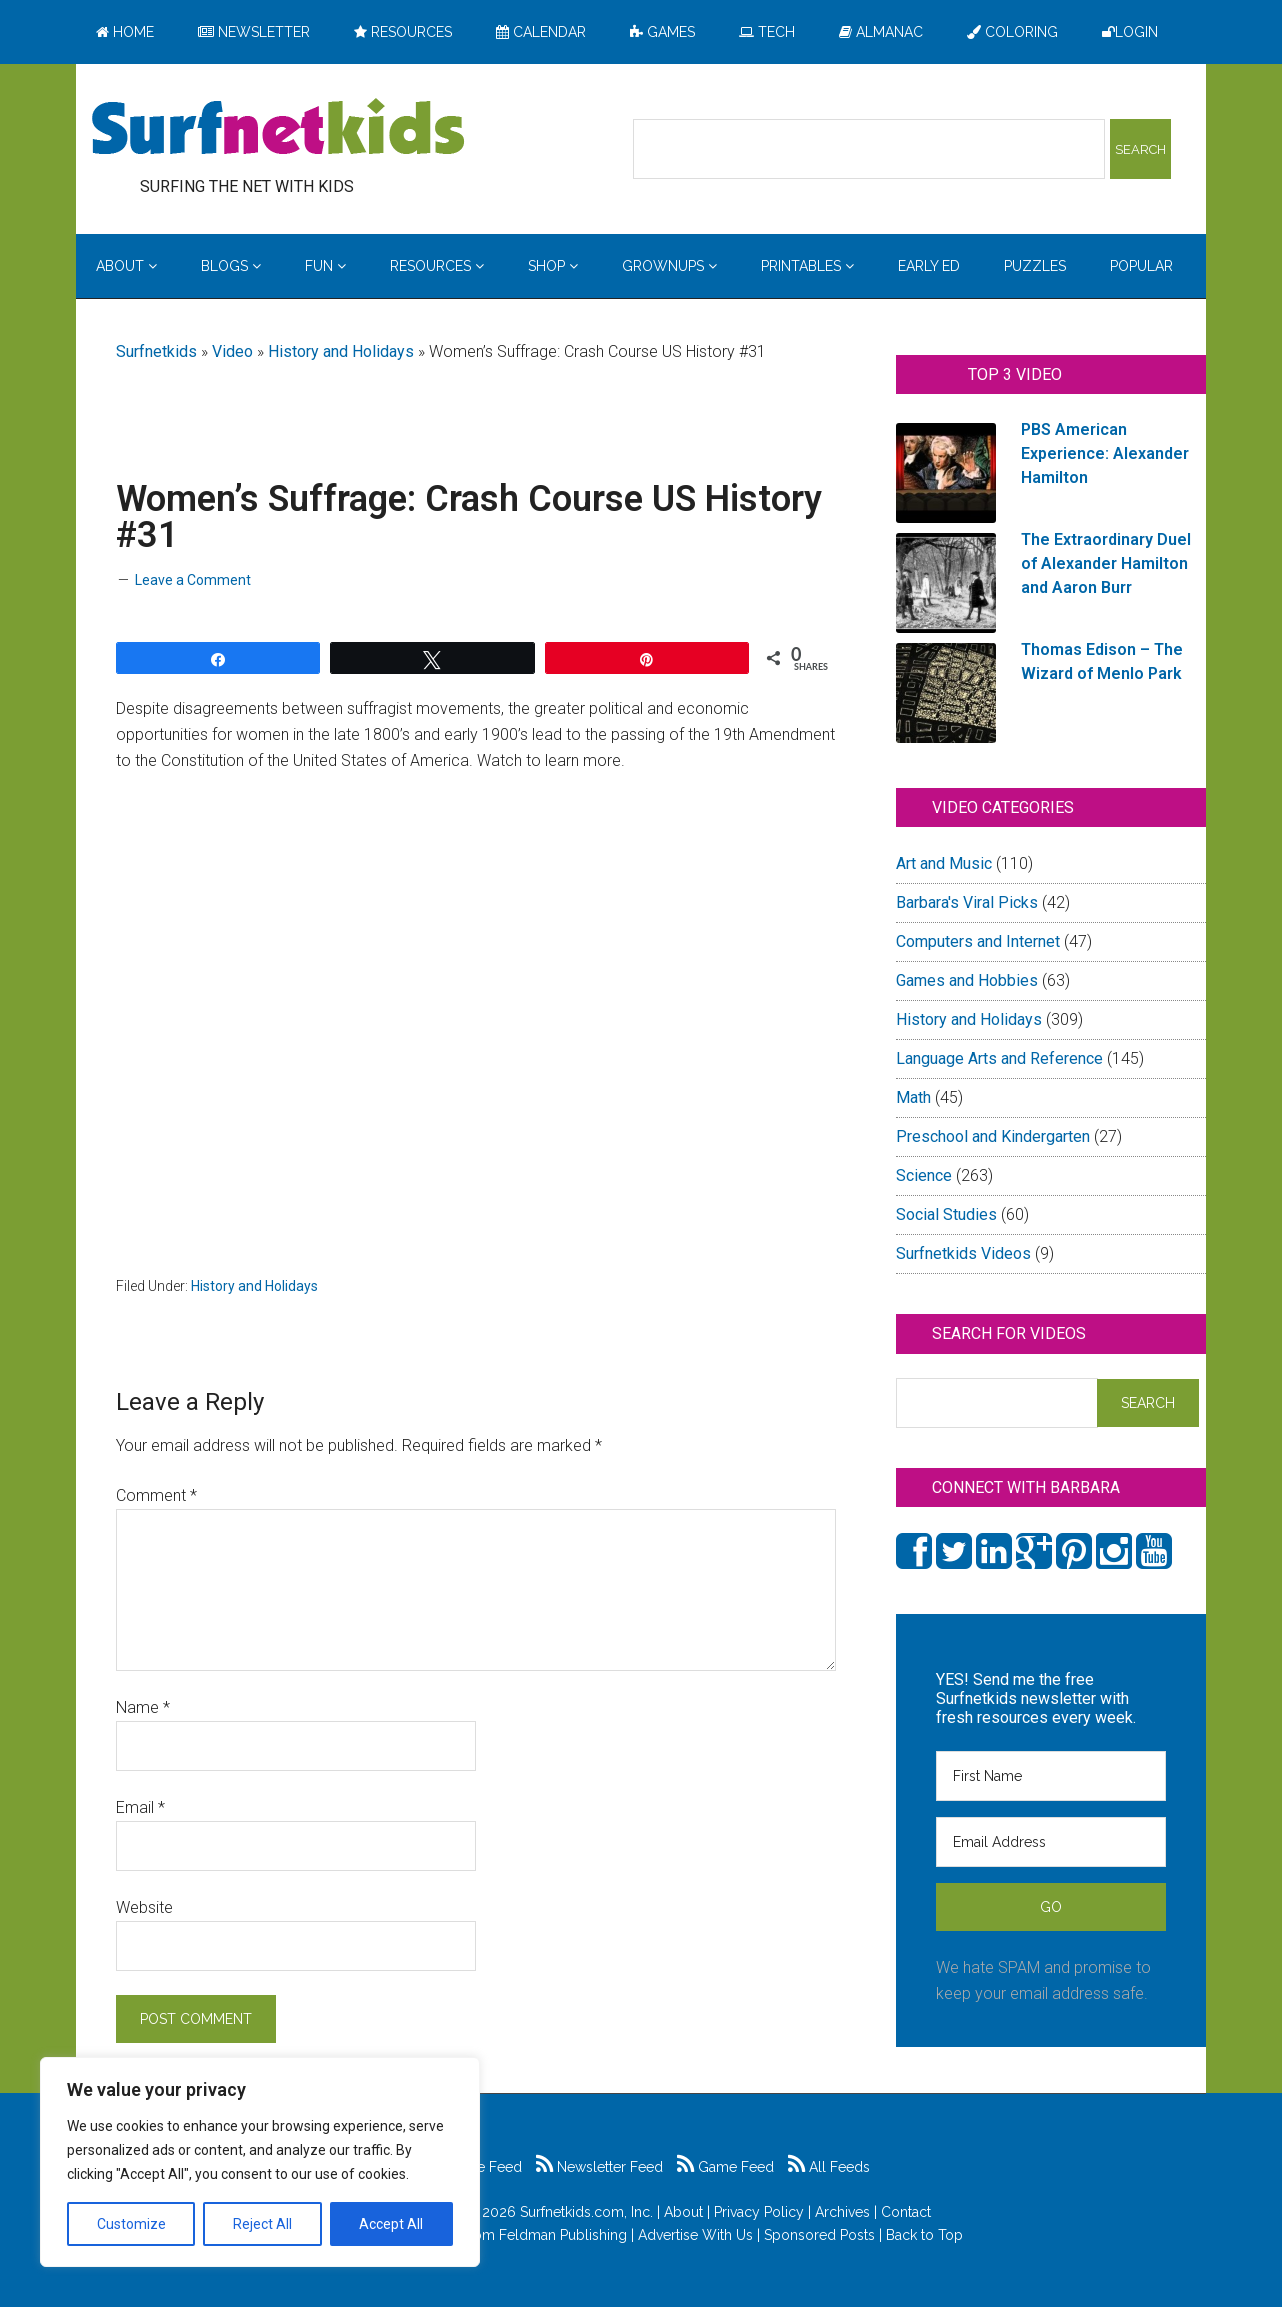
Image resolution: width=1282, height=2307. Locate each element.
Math (913, 1097)
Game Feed (725, 2167)
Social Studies (946, 1214)
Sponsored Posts (819, 2235)
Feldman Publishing (563, 2235)
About (683, 2212)
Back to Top (924, 2235)
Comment (156, 1495)
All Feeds (829, 2167)
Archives (842, 2212)
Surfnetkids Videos (963, 1253)
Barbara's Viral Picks (967, 902)
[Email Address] (1051, 1842)
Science (924, 1175)
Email (140, 1807)
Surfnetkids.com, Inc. (586, 2212)
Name (143, 1707)
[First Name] (1051, 1776)
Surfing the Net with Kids (278, 129)
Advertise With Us (695, 2235)
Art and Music (944, 863)
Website (144, 1907)
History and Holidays (341, 351)
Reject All (262, 2224)
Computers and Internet (978, 941)
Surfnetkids (156, 351)
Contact (906, 2212)
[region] (260, 2162)
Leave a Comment (193, 580)
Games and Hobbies (967, 980)
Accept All (391, 2224)
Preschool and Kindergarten (993, 1136)
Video (232, 351)
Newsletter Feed (599, 2167)
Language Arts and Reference (999, 1058)
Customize (131, 2224)
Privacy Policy (759, 2212)
